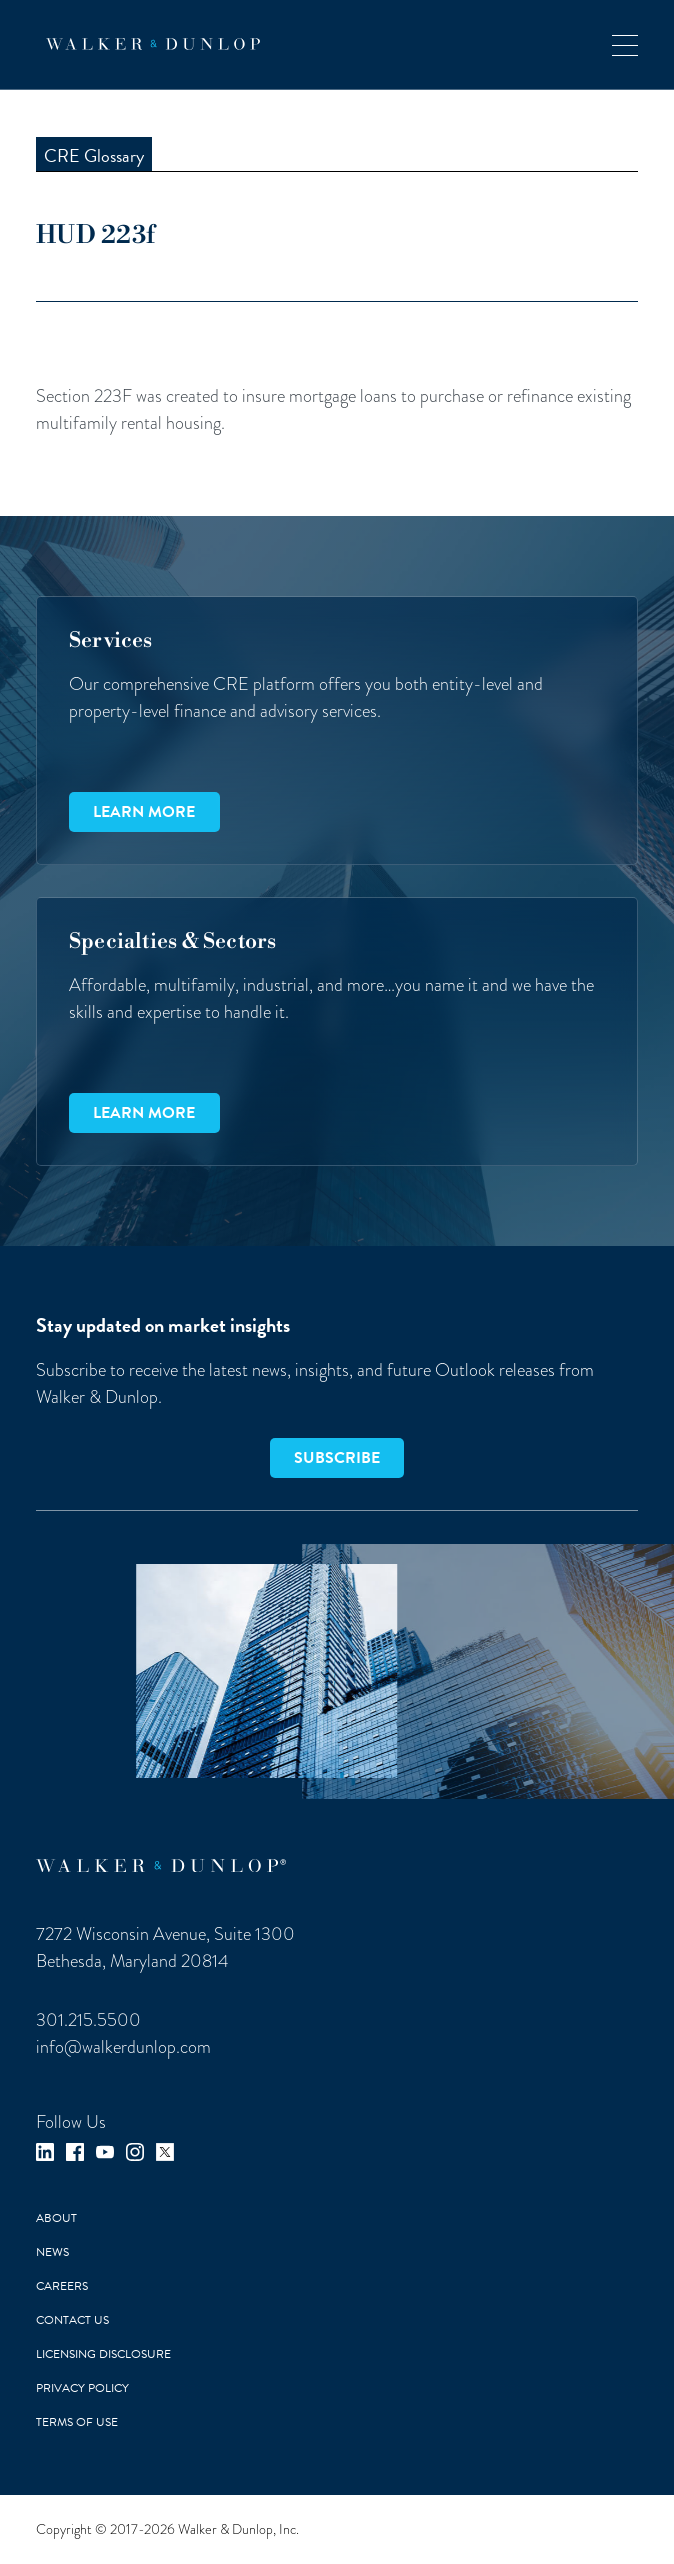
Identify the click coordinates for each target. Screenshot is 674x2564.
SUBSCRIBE (337, 1458)
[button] (625, 44)
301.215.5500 (88, 2019)
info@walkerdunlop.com (123, 2046)
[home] (148, 44)
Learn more (144, 812)
